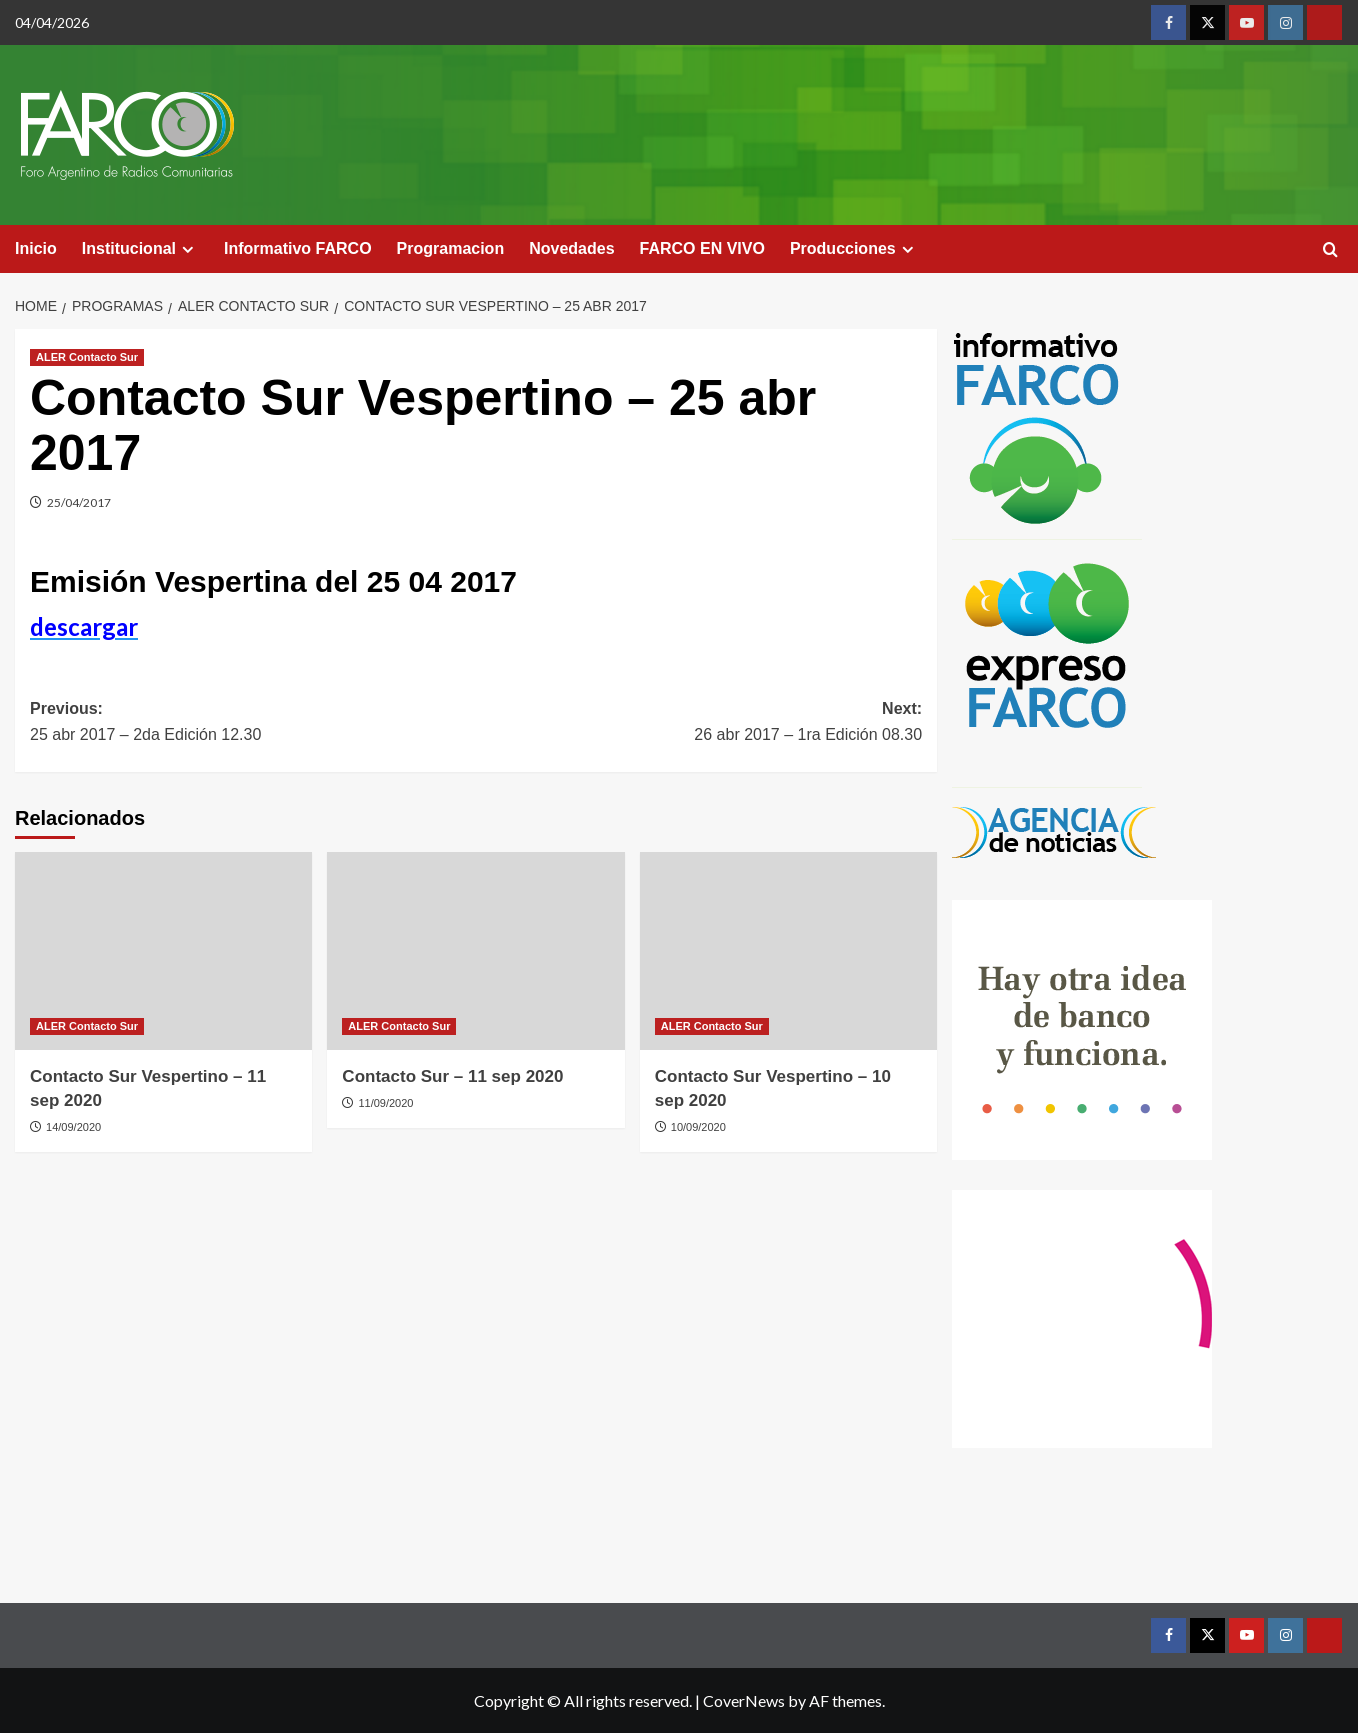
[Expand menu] (187, 249)
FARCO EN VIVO (702, 248)
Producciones (854, 249)
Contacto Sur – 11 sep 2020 (452, 1076)
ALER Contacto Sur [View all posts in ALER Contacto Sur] (87, 357)
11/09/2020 (385, 1103)
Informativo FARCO (298, 248)
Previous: (253, 723)
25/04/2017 (79, 502)
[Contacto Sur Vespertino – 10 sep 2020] (788, 951)
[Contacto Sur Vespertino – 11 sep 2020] (163, 951)
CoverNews (744, 1700)
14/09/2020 (73, 1127)
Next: (699, 723)
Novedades (571, 248)
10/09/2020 (698, 1127)
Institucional (140, 249)
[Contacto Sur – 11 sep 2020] (475, 951)
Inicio (36, 248)
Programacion (451, 248)
